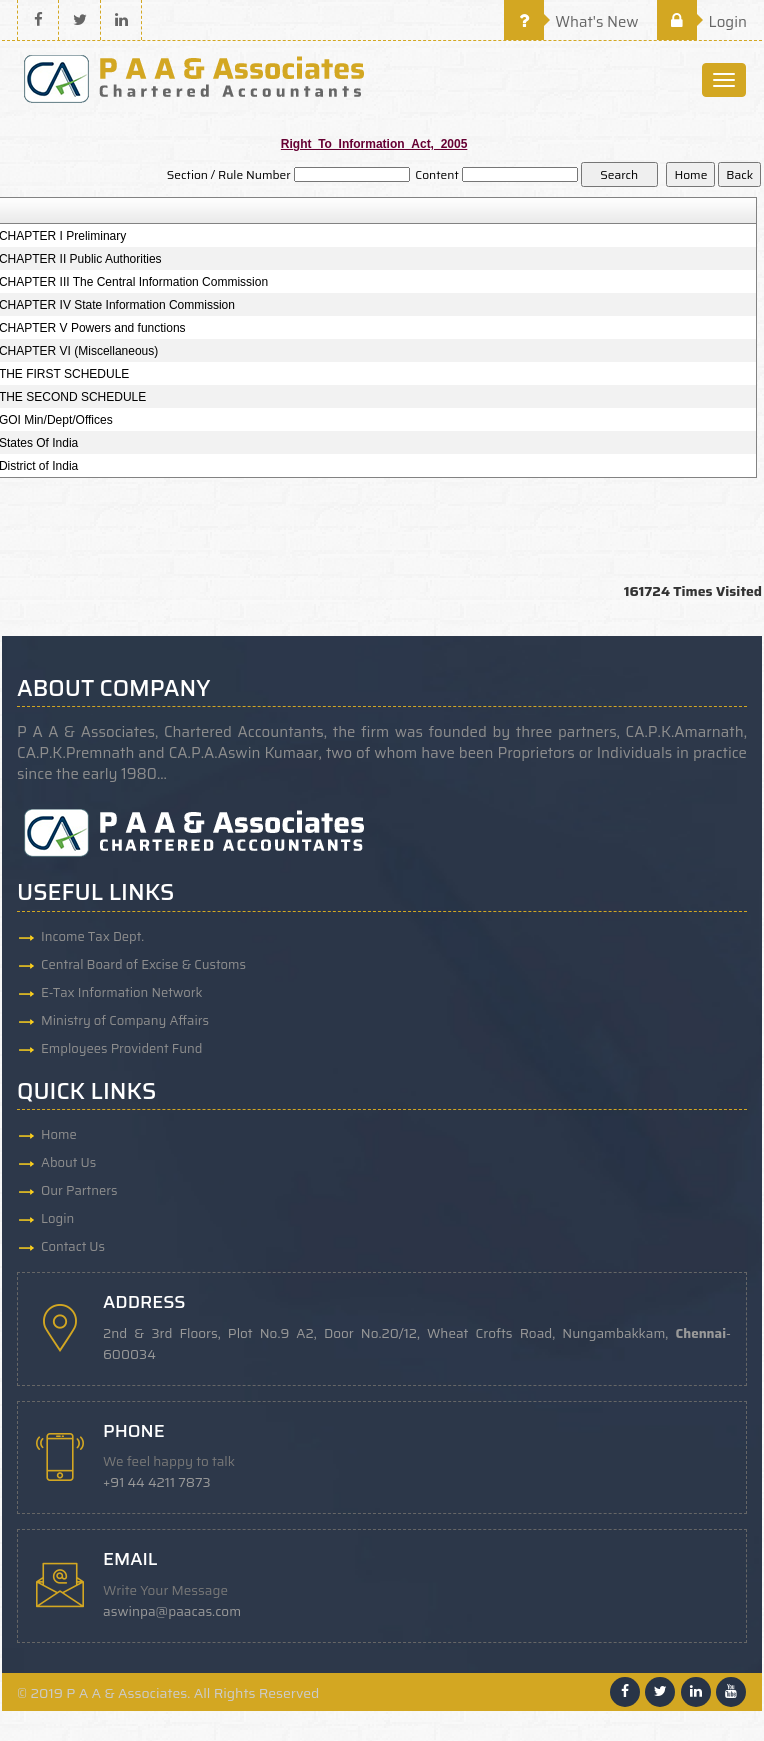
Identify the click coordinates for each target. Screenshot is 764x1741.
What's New (571, 22)
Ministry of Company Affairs (125, 1020)
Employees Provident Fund (121, 1048)
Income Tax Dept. (92, 936)
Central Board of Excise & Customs (143, 964)
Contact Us (73, 1246)
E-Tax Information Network (122, 992)
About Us (68, 1162)
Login (702, 22)
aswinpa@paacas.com (172, 1611)
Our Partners (79, 1190)
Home (59, 1134)
